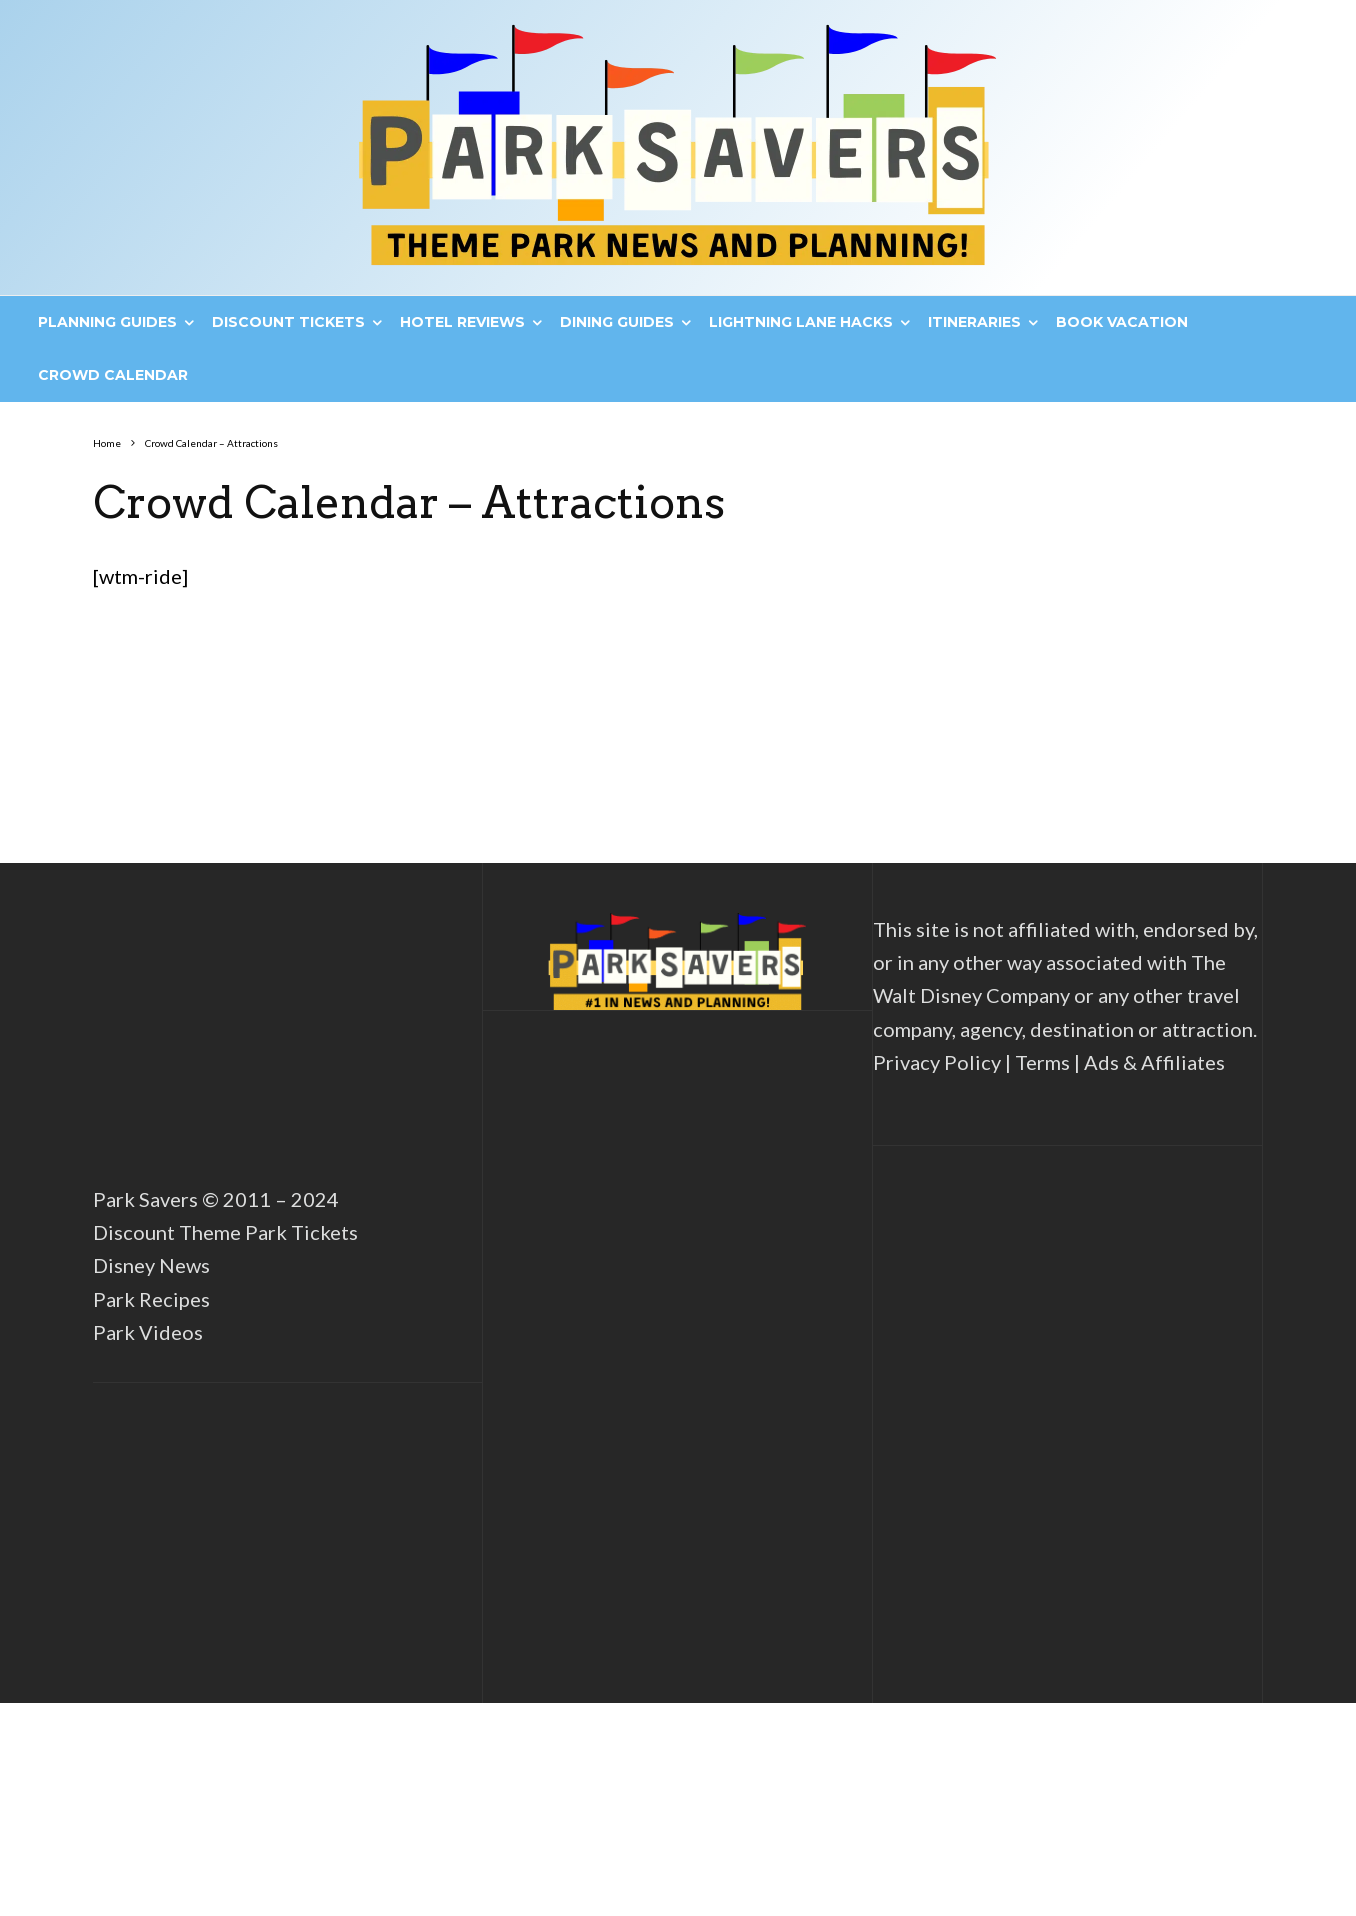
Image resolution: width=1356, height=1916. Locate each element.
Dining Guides (617, 322)
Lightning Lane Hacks (801, 322)
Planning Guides (107, 322)
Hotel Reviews (462, 322)
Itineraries (974, 322)
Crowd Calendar (113, 375)
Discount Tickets (288, 322)
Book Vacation (1122, 322)
